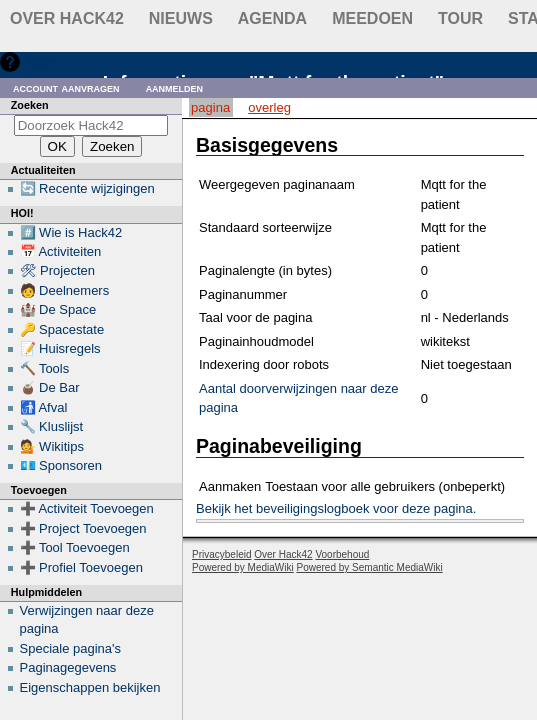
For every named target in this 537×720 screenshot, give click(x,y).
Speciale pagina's (71, 648)
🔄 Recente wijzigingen (87, 188)
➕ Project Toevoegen (83, 528)
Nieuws (181, 18)
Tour (460, 18)
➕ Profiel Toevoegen (81, 567)
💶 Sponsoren (61, 465)
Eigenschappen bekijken (90, 687)
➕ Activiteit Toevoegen (87, 508)
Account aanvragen (66, 87)
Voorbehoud (342, 554)
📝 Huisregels (60, 348)
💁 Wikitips (52, 446)
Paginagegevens (68, 667)
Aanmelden (175, 87)
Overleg (269, 107)
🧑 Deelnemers (65, 290)
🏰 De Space (58, 309)
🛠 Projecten (58, 270)
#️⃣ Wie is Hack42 (71, 232)
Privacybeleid (221, 554)
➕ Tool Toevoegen (75, 547)
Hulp (38, 61)
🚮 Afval (44, 407)
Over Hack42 (67, 18)
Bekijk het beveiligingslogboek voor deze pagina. (336, 508)
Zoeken (30, 105)
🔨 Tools (45, 368)
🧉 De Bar (50, 387)
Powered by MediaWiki (243, 567)
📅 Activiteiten (61, 251)
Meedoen (372, 18)
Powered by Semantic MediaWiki (370, 567)
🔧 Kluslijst (52, 426)
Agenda (272, 18)
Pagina (210, 107)
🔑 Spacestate (62, 329)
